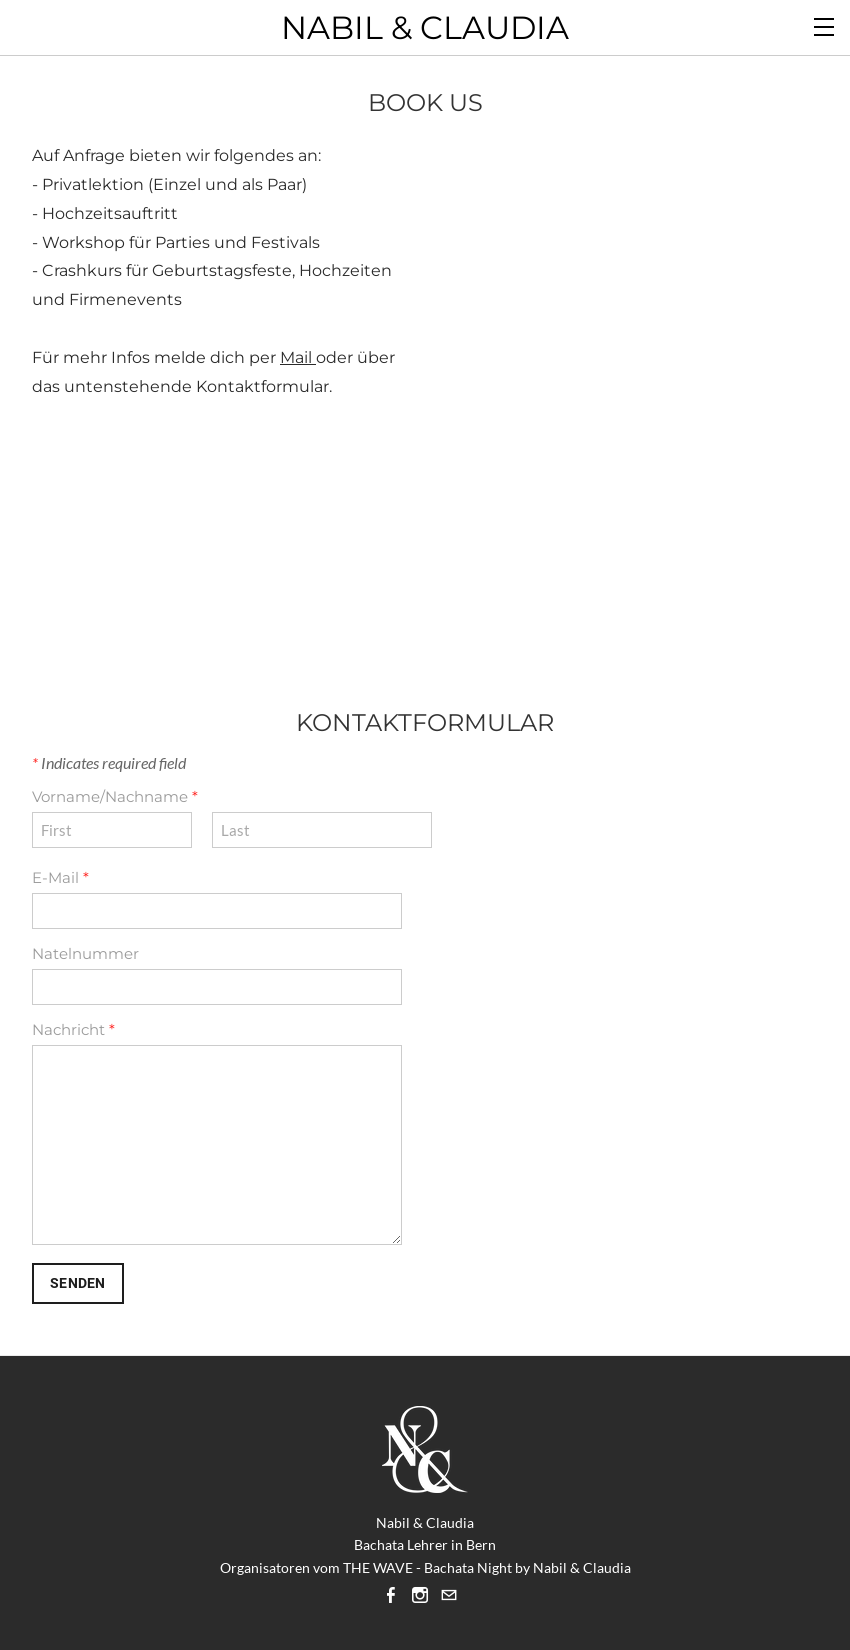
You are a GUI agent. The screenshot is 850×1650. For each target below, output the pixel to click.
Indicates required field (109, 762)
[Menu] (825, 25)
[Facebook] (391, 1594)
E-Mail (60, 877)
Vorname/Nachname (115, 796)
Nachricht (73, 1029)
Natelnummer (85, 953)
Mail (298, 357)
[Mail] (449, 1594)
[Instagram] (420, 1594)
